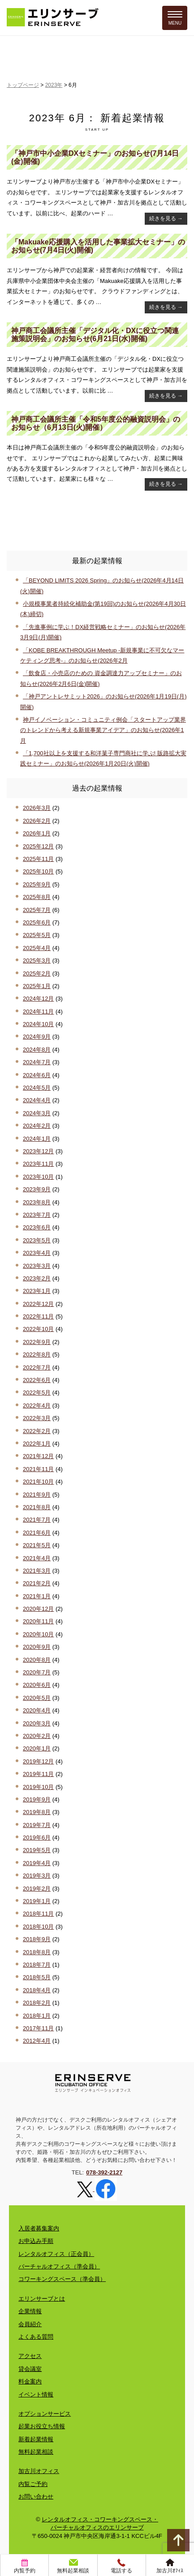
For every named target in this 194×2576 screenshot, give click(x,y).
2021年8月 (37, 1507)
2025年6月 (37, 922)
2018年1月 (37, 2015)
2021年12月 (38, 1456)
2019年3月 (37, 1875)
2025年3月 (37, 960)
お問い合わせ (35, 2496)
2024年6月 (37, 1075)
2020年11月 (38, 1621)
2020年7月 (37, 1672)
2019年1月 (37, 1901)
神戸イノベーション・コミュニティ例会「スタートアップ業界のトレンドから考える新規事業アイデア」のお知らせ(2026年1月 (103, 730)
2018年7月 (37, 1964)
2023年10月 (38, 1176)
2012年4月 (37, 2040)
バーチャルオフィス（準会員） (59, 2266)
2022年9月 (37, 1342)
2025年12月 (38, 846)
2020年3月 (37, 1723)
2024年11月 (38, 1011)
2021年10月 (38, 1481)
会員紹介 (30, 2324)
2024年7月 (37, 1062)
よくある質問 (35, 2336)
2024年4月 (37, 1100)
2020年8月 (37, 1659)
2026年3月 (37, 807)
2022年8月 (37, 1354)
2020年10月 (38, 1634)
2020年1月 (37, 1748)
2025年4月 (37, 948)
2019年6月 (37, 1837)
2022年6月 (37, 1380)
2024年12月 (38, 998)
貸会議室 (30, 2369)
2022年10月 (38, 1329)
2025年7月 (37, 910)
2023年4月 (37, 1252)
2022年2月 (37, 1431)
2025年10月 (38, 871)
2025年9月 (37, 884)
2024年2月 (37, 1125)
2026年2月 (37, 820)
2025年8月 (37, 897)
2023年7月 (37, 1214)
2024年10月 (38, 1024)
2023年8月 (37, 1202)
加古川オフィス (38, 2471)
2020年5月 (37, 1698)
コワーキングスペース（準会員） (62, 2279)
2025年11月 (38, 859)
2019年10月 (38, 1787)
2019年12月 (38, 1761)
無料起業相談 (35, 2451)
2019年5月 (37, 1850)
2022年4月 (37, 1405)
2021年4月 (37, 1558)
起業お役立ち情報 (41, 2426)
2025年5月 (37, 935)
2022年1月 (37, 1443)
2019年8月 (37, 1812)
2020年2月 (37, 1736)
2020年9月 (37, 1646)
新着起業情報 (35, 2439)
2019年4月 (37, 1863)
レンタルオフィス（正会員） (56, 2254)
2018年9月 (37, 1939)
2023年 (54, 85)
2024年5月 (37, 1087)
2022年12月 (38, 1304)
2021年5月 (37, 1545)
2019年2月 (37, 1888)
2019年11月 (38, 1774)
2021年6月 (37, 1532)
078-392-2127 (104, 2172)
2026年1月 (37, 833)
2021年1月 (37, 1596)
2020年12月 (38, 1608)
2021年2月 (37, 1583)
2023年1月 (37, 1291)
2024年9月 (37, 1036)
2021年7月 (37, 1519)
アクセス (30, 2356)
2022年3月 (37, 1418)
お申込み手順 (35, 2241)
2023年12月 (38, 1151)
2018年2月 (37, 2002)
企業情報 (30, 2311)
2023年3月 (37, 1265)
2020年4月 (37, 1710)
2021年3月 (37, 1570)
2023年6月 (37, 1227)
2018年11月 (38, 1913)
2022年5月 (37, 1392)
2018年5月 (37, 1977)
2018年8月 (37, 1952)
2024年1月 (37, 1138)
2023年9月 (37, 1189)
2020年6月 (37, 1685)
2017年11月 (38, 2028)
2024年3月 (37, 1113)
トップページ (23, 85)
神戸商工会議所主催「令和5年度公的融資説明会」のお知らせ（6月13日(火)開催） (95, 423)
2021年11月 (38, 1469)
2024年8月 (37, 1049)
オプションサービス (44, 2413)
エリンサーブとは (41, 2298)
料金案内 (30, 2381)
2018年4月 (37, 1990)
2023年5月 (37, 1240)
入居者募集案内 (38, 2228)
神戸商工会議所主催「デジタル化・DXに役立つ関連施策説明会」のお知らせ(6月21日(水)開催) (95, 334)
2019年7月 (37, 1825)
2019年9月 (37, 1799)
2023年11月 (38, 1163)
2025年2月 (37, 973)
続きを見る (166, 218)
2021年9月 (37, 1494)
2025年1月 (37, 986)
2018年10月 (38, 1926)
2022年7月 (37, 1367)
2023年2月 (37, 1278)
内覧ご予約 (32, 2484)
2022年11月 (38, 1316)
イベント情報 (35, 2394)
